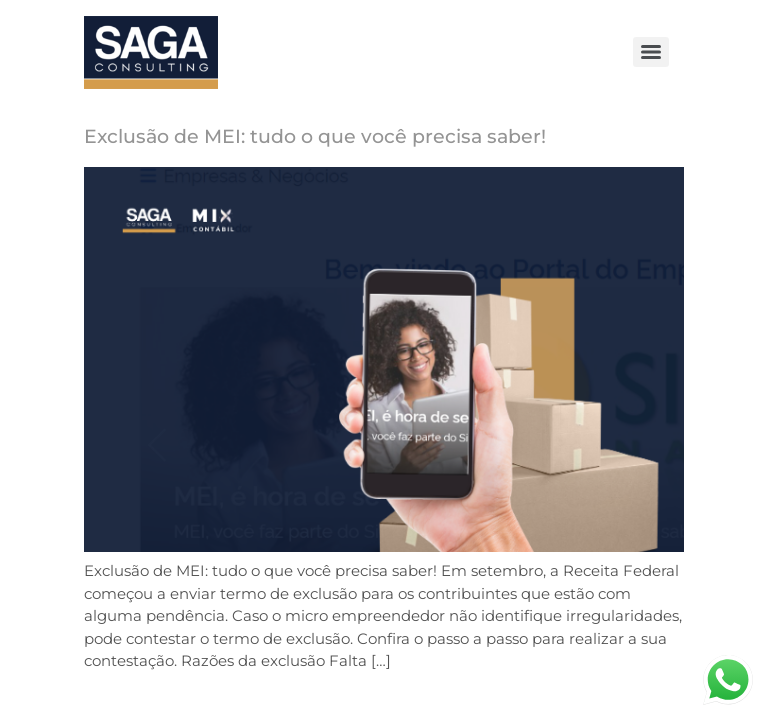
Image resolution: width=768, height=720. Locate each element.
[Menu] (651, 52)
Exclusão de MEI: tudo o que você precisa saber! (315, 136)
